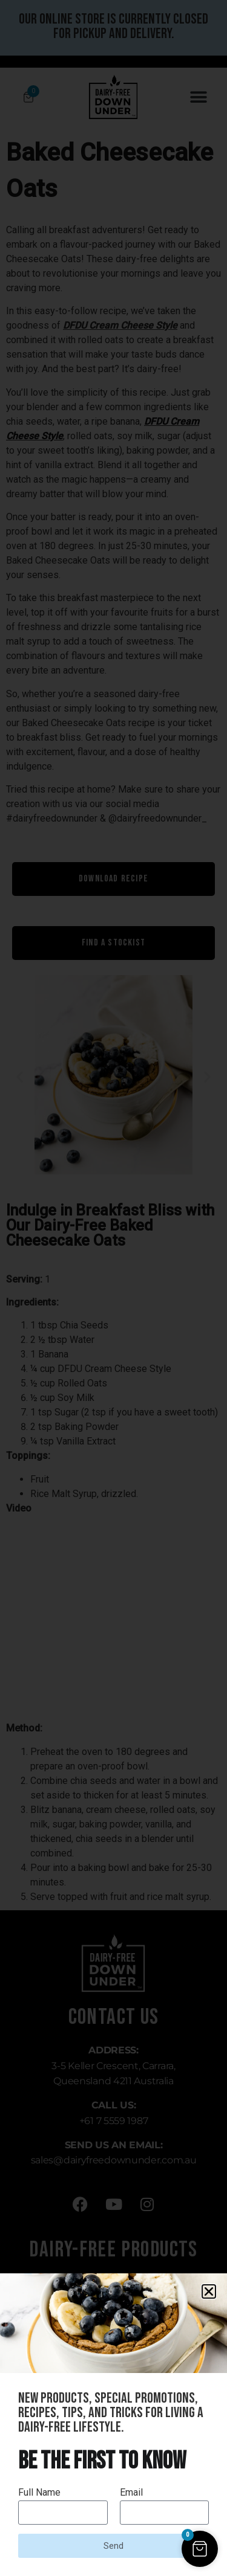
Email (131, 2493)
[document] (113, 1288)
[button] (209, 2291)
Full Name (39, 2493)
